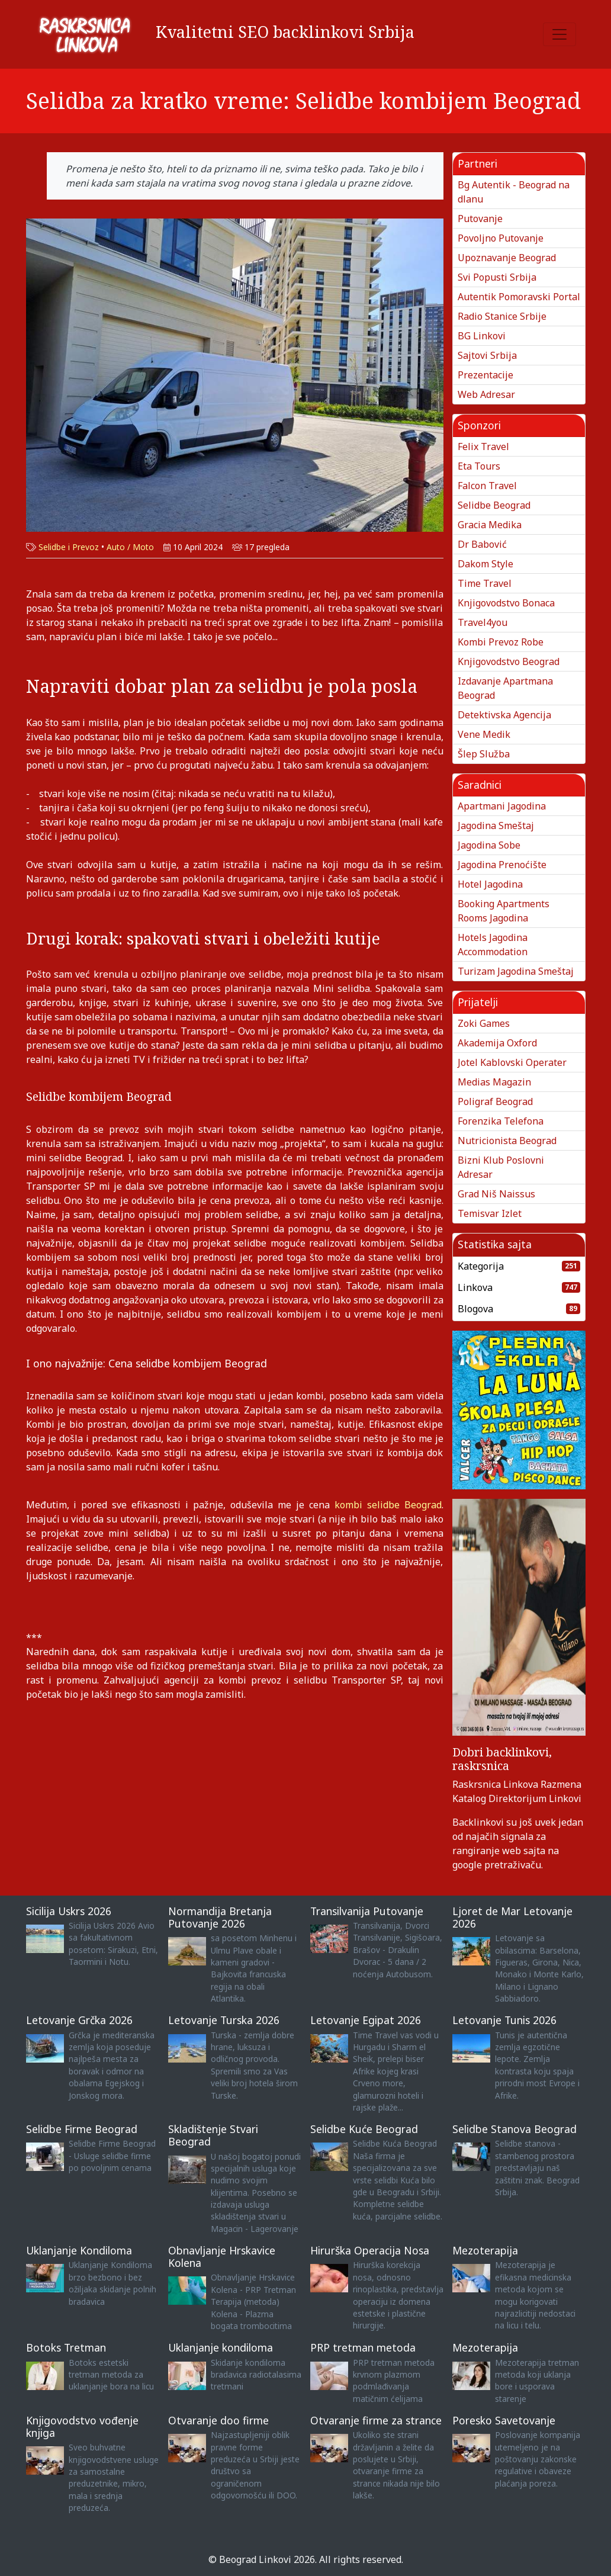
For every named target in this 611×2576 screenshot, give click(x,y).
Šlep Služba (484, 753)
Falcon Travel (487, 485)
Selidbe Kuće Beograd (364, 2129)
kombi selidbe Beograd (388, 1504)
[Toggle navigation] (559, 34)
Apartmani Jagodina (502, 805)
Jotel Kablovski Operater (512, 1062)
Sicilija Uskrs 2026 (68, 1911)
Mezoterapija (485, 2250)
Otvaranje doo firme (218, 2420)
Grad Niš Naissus (496, 1193)
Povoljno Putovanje (501, 238)
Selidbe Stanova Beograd (514, 2129)
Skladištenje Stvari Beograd (213, 2135)
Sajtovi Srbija (487, 355)
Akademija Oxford (497, 1042)
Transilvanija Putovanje (366, 1911)
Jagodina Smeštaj (496, 825)
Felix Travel (483, 446)
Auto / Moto (130, 547)
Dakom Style (485, 563)
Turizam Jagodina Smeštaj (516, 971)
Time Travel (485, 583)
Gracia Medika (490, 524)
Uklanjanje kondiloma (220, 2347)
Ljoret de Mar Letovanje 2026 (512, 1917)
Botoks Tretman (66, 2347)
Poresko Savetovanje (503, 2420)
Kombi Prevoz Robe (501, 641)
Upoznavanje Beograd (507, 257)
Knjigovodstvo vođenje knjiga (82, 2426)
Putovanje (480, 218)
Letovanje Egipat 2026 (365, 2020)
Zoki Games (484, 1023)
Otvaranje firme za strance (376, 2420)
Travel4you (482, 622)
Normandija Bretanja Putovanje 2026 (220, 1917)
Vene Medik (484, 734)
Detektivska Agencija (504, 714)
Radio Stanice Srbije (502, 316)
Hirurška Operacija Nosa (369, 2250)
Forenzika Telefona (501, 1121)
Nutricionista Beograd (507, 1140)
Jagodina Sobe (489, 845)
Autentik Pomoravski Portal (519, 296)
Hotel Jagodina (490, 884)
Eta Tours (479, 466)
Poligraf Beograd (495, 1101)
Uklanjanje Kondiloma (79, 2250)
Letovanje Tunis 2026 (504, 2020)
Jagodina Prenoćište (502, 864)
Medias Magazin (494, 1081)
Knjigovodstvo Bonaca (506, 602)
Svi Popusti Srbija (497, 277)
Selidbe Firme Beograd (81, 2129)
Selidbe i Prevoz (68, 547)
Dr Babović (482, 544)
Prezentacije (485, 374)
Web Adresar (486, 394)
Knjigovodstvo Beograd (508, 661)
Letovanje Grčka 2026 (79, 2020)
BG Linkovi (482, 335)
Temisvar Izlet (490, 1213)
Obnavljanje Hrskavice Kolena (221, 2256)
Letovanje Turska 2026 (223, 2020)
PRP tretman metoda (363, 2347)
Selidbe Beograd (494, 505)
